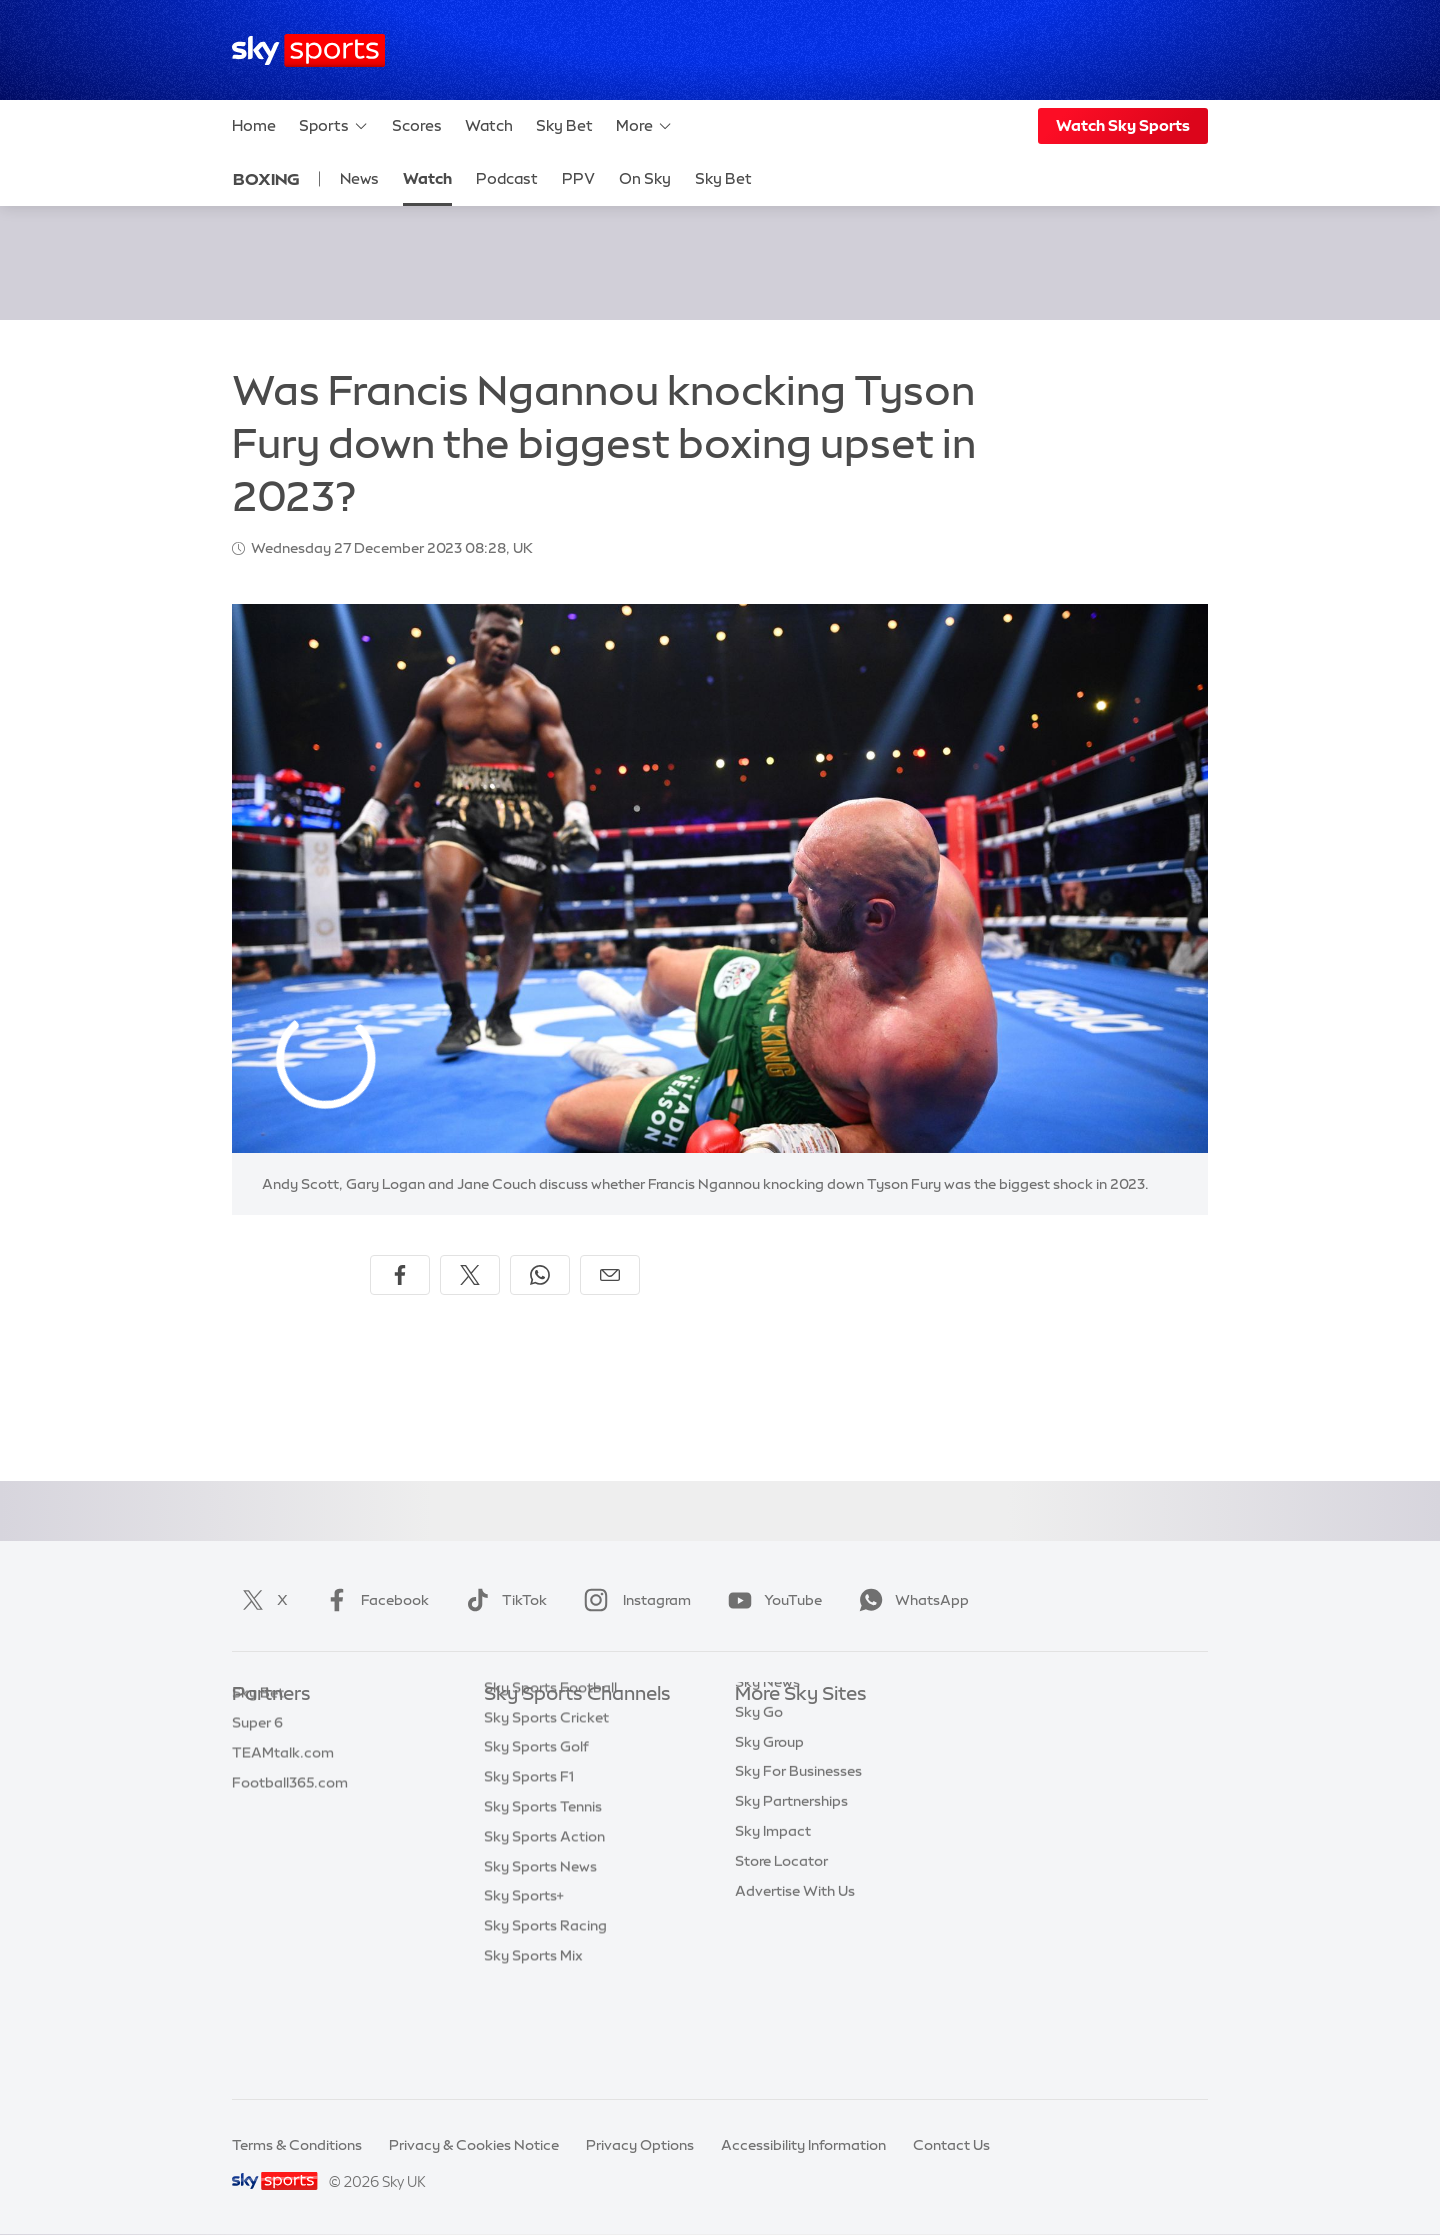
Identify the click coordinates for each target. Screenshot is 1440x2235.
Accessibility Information (803, 2145)
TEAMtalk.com (283, 1785)
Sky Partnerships (791, 1874)
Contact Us (951, 2145)
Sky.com (764, 1725)
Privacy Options (640, 2145)
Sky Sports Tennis (543, 1904)
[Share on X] (470, 1275)
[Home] (308, 50)
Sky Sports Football (550, 1785)
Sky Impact (773, 1904)
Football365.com (290, 1815)
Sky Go (759, 1785)
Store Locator (781, 1934)
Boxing (266, 179)
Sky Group (769, 1815)
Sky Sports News (540, 1964)
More (644, 126)
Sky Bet (564, 125)
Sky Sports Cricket (546, 1815)
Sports (334, 126)
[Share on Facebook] (400, 1275)
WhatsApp (910, 1600)
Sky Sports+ (524, 1993)
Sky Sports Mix (533, 2053)
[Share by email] (610, 1275)
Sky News (767, 1755)
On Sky (645, 178)
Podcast (507, 178)
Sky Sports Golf (536, 1844)
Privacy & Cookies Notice (474, 2145)
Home (254, 125)
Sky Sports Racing (545, 2023)
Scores (417, 125)
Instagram (633, 1600)
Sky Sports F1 (529, 1874)
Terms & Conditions (297, 2145)
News (359, 178)
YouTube (771, 1600)
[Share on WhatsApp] (540, 1275)
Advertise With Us (795, 1964)
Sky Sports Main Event (558, 1725)
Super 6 (257, 1755)
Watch (489, 125)
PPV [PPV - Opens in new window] (578, 178)
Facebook (373, 1600)
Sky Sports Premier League (574, 1755)
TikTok (502, 1600)
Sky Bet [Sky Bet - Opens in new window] (723, 178)
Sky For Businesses (798, 1844)
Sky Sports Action (544, 1934)
